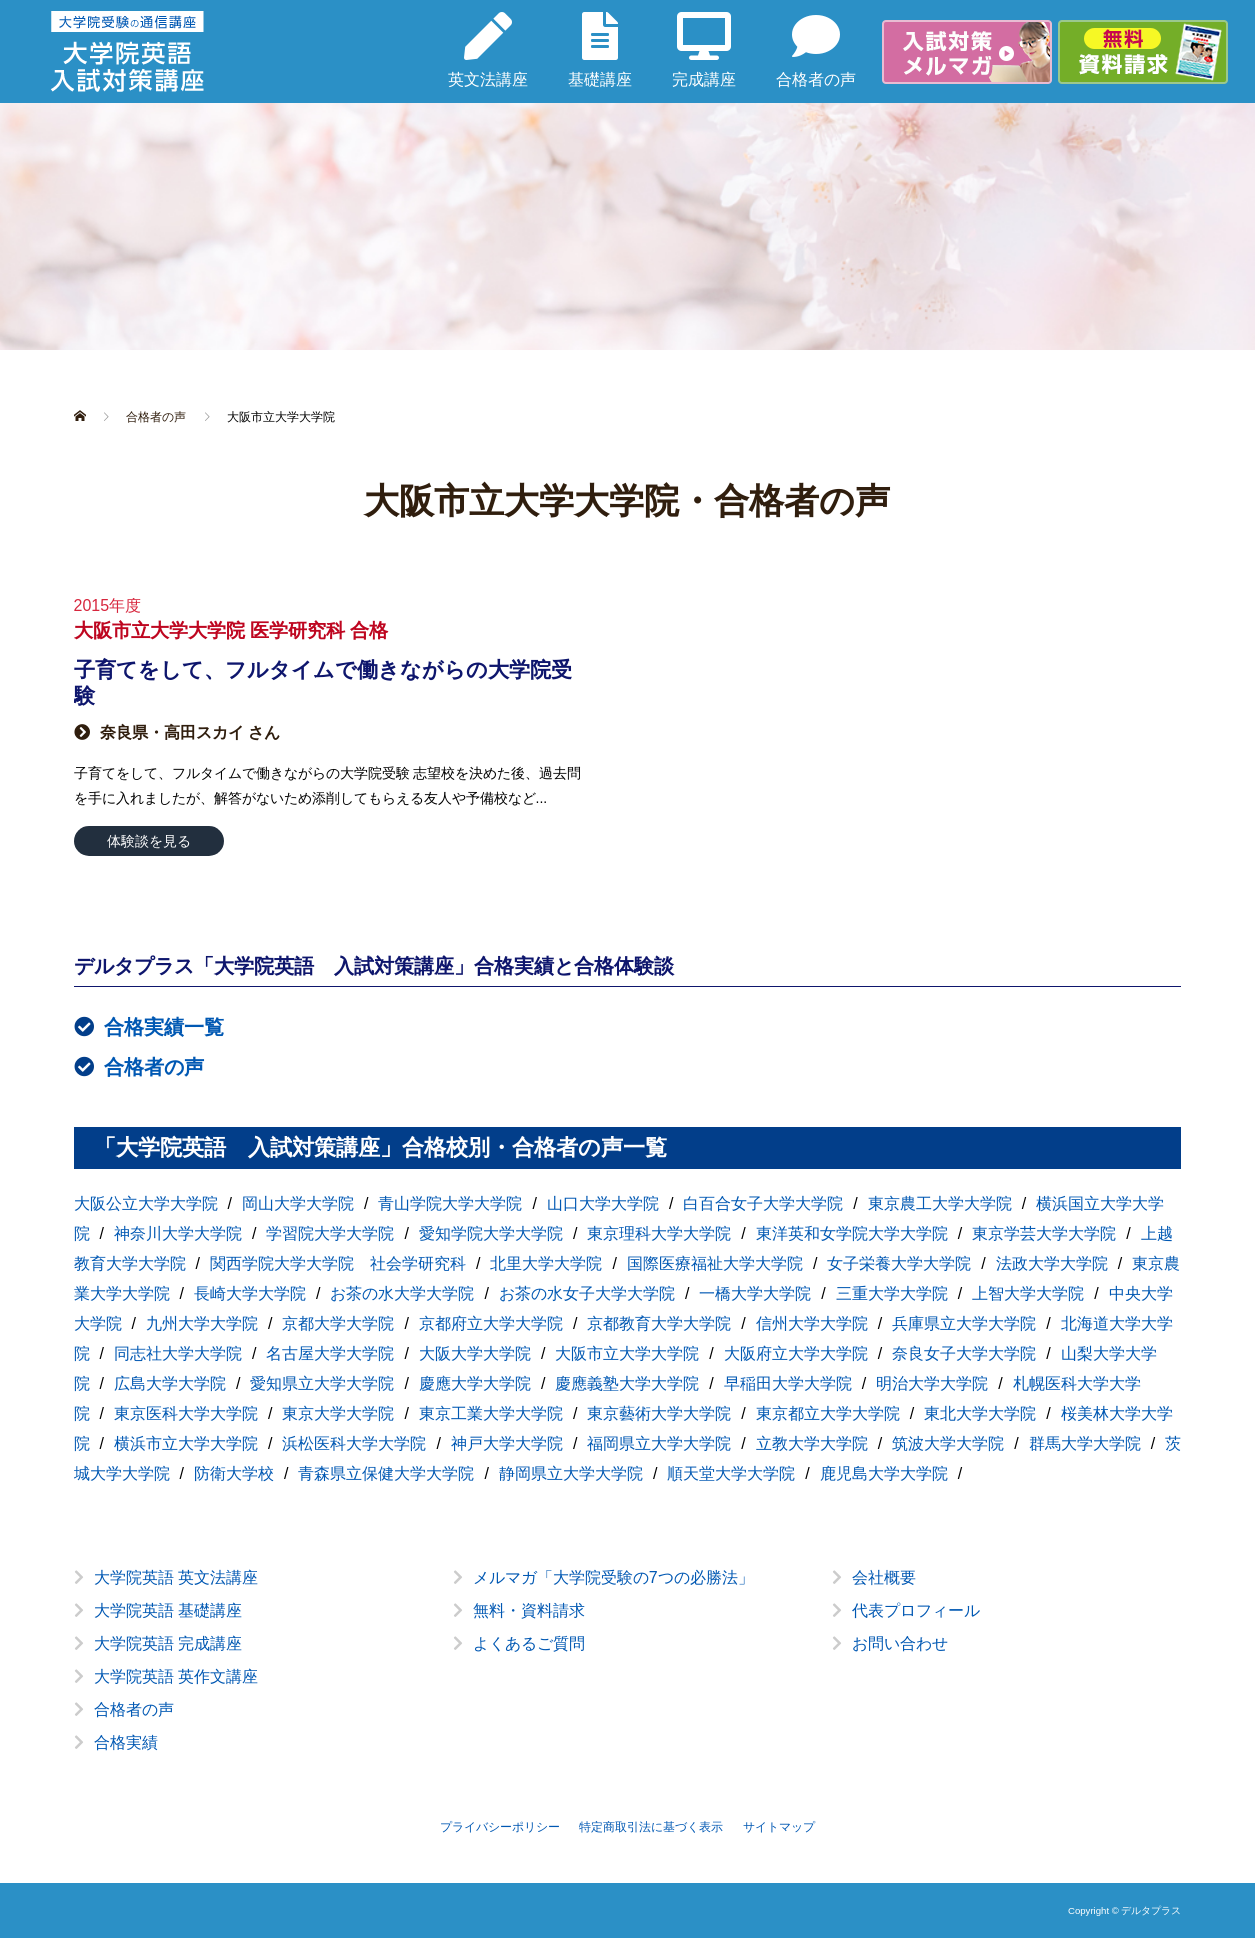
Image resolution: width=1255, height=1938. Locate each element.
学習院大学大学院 (330, 1233)
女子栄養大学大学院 (899, 1263)
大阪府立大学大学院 (796, 1353)
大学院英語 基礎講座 (168, 1610)
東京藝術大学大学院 (659, 1413)
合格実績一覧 (164, 1027)
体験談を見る (149, 841)
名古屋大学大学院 (330, 1353)
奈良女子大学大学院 (964, 1353)
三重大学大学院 (892, 1293)
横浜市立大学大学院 (186, 1443)
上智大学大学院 (1028, 1293)
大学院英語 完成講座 (168, 1643)
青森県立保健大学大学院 (386, 1473)
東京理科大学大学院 (659, 1233)
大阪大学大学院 (475, 1353)
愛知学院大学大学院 (491, 1233)
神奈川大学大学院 (178, 1233)
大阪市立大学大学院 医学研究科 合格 (231, 630)
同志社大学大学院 (178, 1353)
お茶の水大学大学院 (402, 1293)
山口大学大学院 (603, 1203)
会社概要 (884, 1577)
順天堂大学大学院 (731, 1473)
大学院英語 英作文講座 (176, 1676)
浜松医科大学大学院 (354, 1443)
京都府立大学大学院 (491, 1323)
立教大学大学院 (812, 1443)
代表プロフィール (916, 1610)
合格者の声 (154, 1067)
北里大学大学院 (546, 1263)
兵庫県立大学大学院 (964, 1323)
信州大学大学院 (812, 1323)
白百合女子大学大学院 (763, 1203)
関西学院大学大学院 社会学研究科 (338, 1263)
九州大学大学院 (202, 1323)
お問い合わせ (900, 1643)
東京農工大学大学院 (940, 1203)
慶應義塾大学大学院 (627, 1383)
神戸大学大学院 (507, 1443)
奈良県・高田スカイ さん (190, 732)
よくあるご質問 (529, 1643)
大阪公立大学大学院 (146, 1203)
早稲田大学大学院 (788, 1383)
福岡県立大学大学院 (659, 1443)
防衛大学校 (234, 1473)
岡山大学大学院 (298, 1203)
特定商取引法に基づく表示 (651, 1827)
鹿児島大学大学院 (884, 1473)
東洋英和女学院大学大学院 (852, 1233)
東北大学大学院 (980, 1413)
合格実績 (126, 1742)
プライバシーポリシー (500, 1827)
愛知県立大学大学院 (322, 1383)
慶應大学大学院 (475, 1383)
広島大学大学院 (170, 1383)
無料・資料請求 (529, 1610)
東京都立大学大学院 (828, 1413)
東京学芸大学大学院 (1044, 1233)
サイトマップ (779, 1827)
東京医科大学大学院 (186, 1413)
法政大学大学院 (1052, 1263)
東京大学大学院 (338, 1413)
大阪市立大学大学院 (627, 1353)
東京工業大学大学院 (491, 1413)
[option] (628, 1676)
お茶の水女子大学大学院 (587, 1293)
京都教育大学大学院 (659, 1323)
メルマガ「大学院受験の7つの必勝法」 (613, 1577)
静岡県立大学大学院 (571, 1473)
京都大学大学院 (338, 1323)
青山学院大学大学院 (450, 1203)
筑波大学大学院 (948, 1443)
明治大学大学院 (932, 1383)
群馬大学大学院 (1085, 1443)
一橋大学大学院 (755, 1293)
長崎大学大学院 (250, 1293)
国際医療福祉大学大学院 (715, 1263)
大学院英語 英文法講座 (176, 1577)
